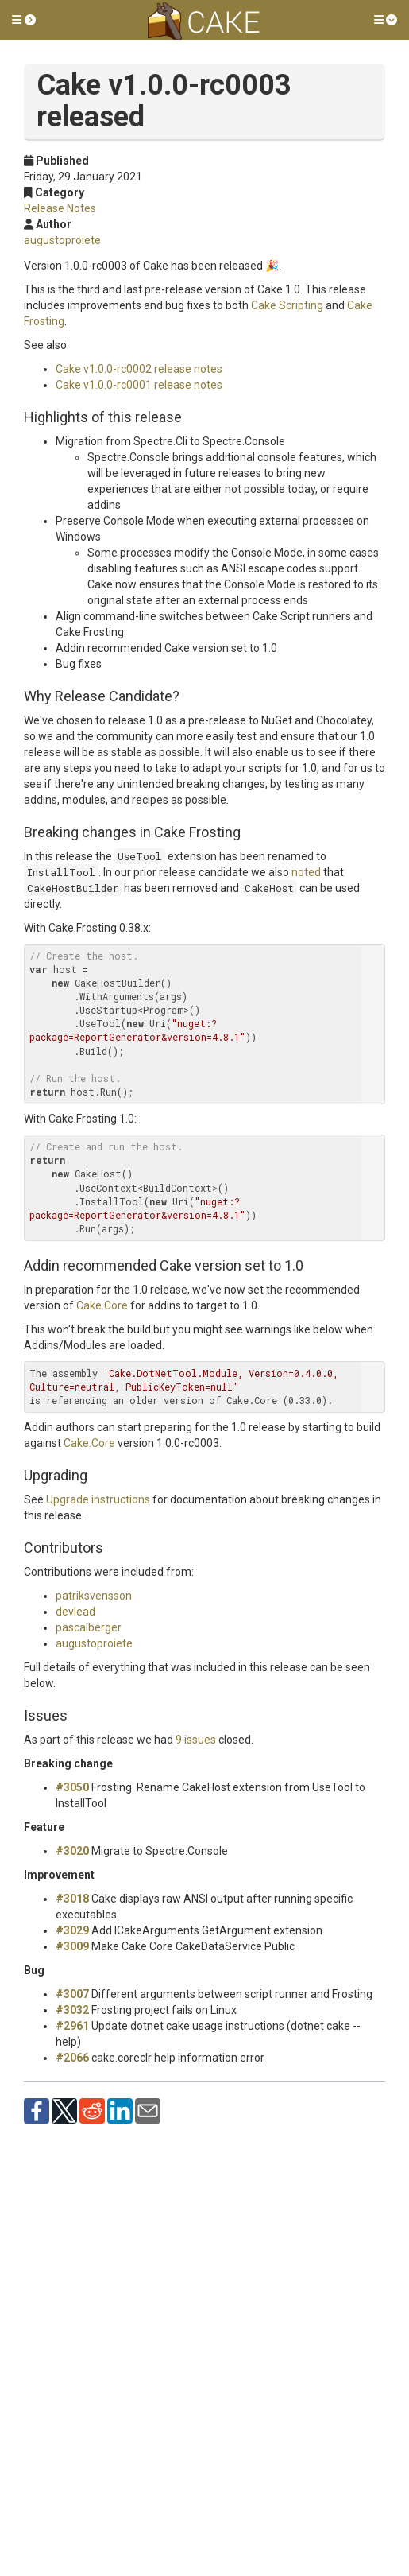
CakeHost (269, 888)
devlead (75, 1611)
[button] (24, 20)
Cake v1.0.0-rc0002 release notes (139, 369)
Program (163, 1009)
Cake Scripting (287, 305)
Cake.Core (102, 1305)
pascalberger (89, 1627)
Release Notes (60, 208)
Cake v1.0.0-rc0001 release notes (139, 384)
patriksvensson (94, 1595)
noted (306, 872)
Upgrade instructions (98, 1499)
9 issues (196, 1739)
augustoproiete (62, 240)
